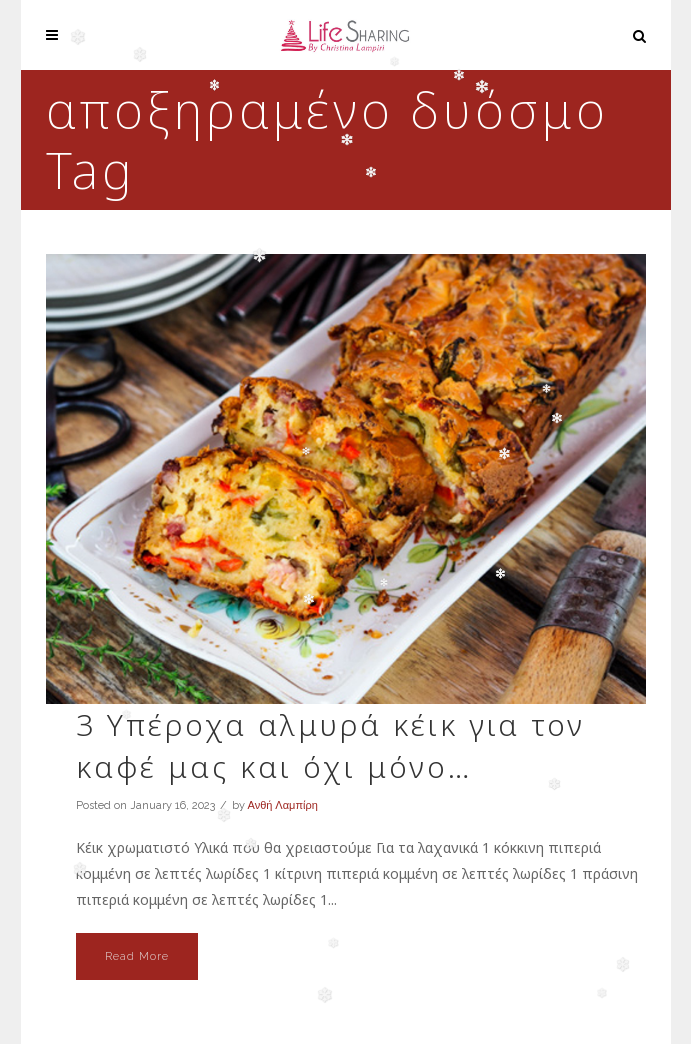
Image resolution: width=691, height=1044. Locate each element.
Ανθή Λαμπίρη (283, 805)
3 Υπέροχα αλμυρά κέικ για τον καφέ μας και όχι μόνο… (330, 745)
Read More (137, 956)
